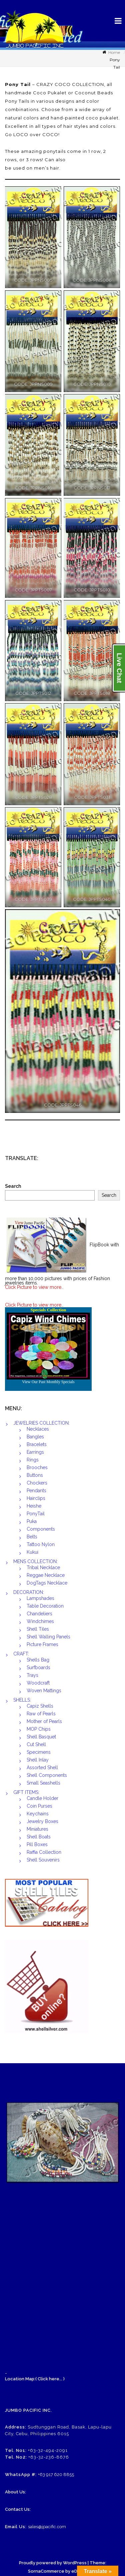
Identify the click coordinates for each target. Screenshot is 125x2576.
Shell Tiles (38, 1629)
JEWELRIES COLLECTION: (41, 1423)
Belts (32, 1536)
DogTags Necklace (47, 1583)
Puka (32, 1521)
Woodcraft (38, 1683)
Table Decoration (45, 1606)
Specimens (39, 1752)
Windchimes (40, 1621)
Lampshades (40, 1598)
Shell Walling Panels (48, 1636)
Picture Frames (42, 1644)
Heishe (34, 1506)
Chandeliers (39, 1613)
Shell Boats (39, 1836)
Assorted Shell (42, 1767)
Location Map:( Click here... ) (35, 2378)
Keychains (38, 1813)
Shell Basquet (41, 1736)
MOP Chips (39, 1729)
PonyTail (36, 1513)
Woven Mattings (44, 1690)
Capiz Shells (40, 1706)
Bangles (35, 1436)
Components (41, 1529)
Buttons (35, 1475)
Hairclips (36, 1498)
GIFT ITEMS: (26, 1792)
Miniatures (37, 1829)
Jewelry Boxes (42, 1821)
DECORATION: (28, 1592)
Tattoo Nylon (41, 1544)
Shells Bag (38, 1659)
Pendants (36, 1490)
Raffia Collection (44, 1852)
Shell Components (47, 1775)
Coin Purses (39, 1806)
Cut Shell (36, 1744)
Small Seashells (43, 1783)
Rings (33, 1459)
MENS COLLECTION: (35, 1561)
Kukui (32, 1552)
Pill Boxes (37, 1844)
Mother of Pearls (44, 1721)
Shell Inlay (38, 1759)
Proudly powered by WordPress (53, 2562)
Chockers (37, 1483)
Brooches (37, 1467)
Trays (32, 1675)
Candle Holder (42, 1798)
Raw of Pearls (41, 1713)
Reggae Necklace (46, 1575)
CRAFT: (21, 1653)
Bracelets (37, 1444)
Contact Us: (18, 2509)
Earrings (35, 1452)
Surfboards (38, 1667)
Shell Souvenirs (43, 1860)
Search (13, 1186)
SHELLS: (22, 1700)
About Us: (15, 2491)
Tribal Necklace (43, 1567)
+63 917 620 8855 (56, 2474)
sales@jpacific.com (47, 2526)
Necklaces (38, 1429)
